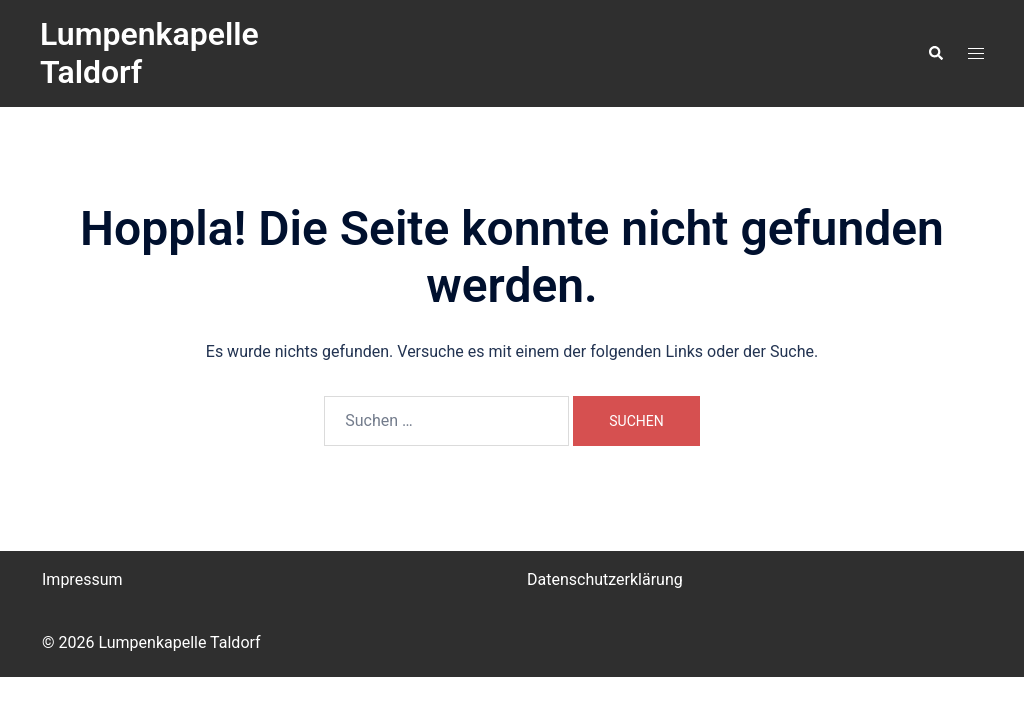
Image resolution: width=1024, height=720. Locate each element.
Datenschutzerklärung (605, 579)
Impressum (82, 579)
